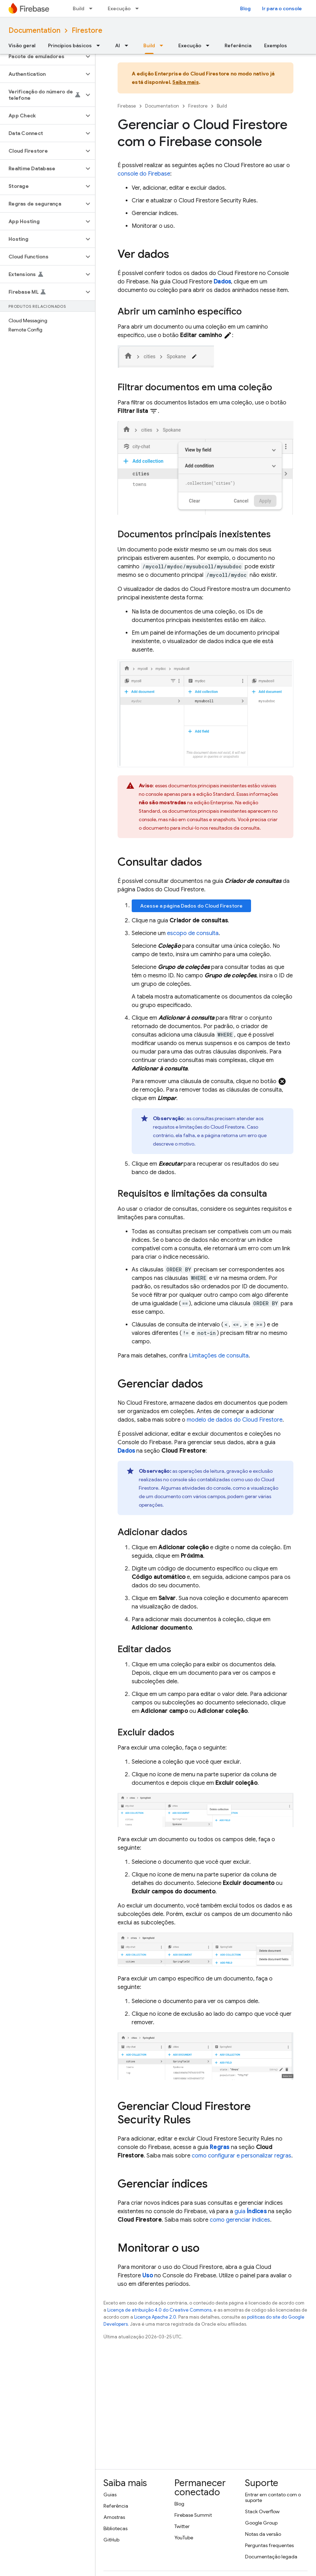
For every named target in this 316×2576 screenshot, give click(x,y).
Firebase (127, 106)
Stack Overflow (262, 2511)
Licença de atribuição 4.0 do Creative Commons (159, 2310)
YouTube (183, 2537)
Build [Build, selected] (149, 45)
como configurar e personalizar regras (241, 2155)
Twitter (182, 2526)
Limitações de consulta (219, 1355)
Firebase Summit (193, 2515)
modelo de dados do (234, 1419)
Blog (245, 8)
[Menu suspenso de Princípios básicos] (100, 45)
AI (117, 45)
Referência (238, 45)
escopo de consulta (193, 933)
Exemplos (275, 45)
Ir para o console (282, 8)
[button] (42, 56)
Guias (110, 2494)
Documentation (34, 30)
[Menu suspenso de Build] (92, 8)
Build (78, 8)
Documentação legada (271, 2556)
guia (250, 2211)
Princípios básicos (70, 45)
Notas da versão (263, 2534)
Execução (119, 8)
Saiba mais (185, 82)
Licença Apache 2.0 (155, 2317)
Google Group (261, 2523)
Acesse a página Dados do (191, 906)
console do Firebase (144, 173)
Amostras (114, 2517)
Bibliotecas (115, 2528)
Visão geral (21, 45)
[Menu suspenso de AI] (128, 45)
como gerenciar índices (240, 2219)
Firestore (87, 30)
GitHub (111, 2540)
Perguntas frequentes (269, 2545)
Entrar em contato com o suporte (273, 2497)
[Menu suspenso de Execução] (139, 8)
